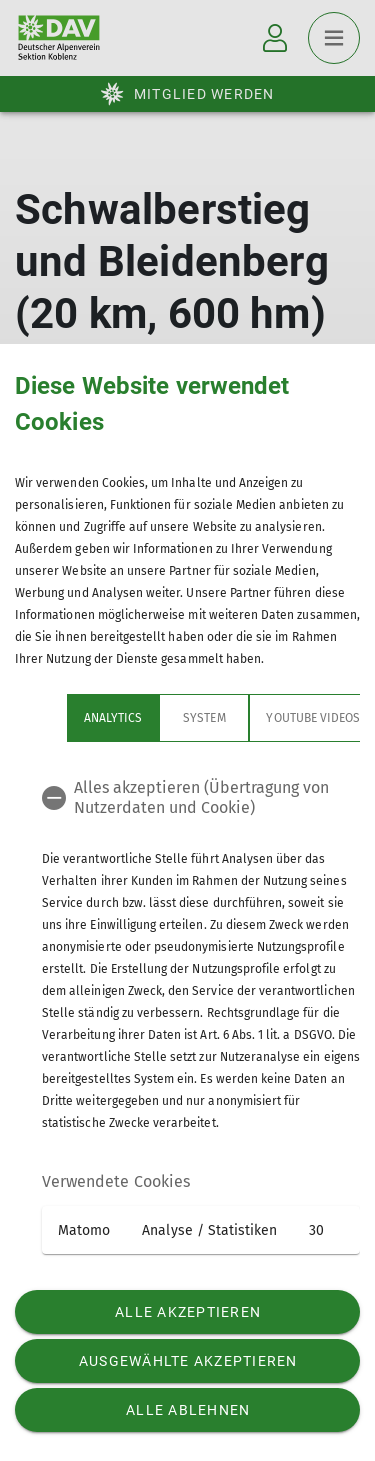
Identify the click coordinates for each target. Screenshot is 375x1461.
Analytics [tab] (61, 718)
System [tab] (152, 718)
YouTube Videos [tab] (261, 718)
